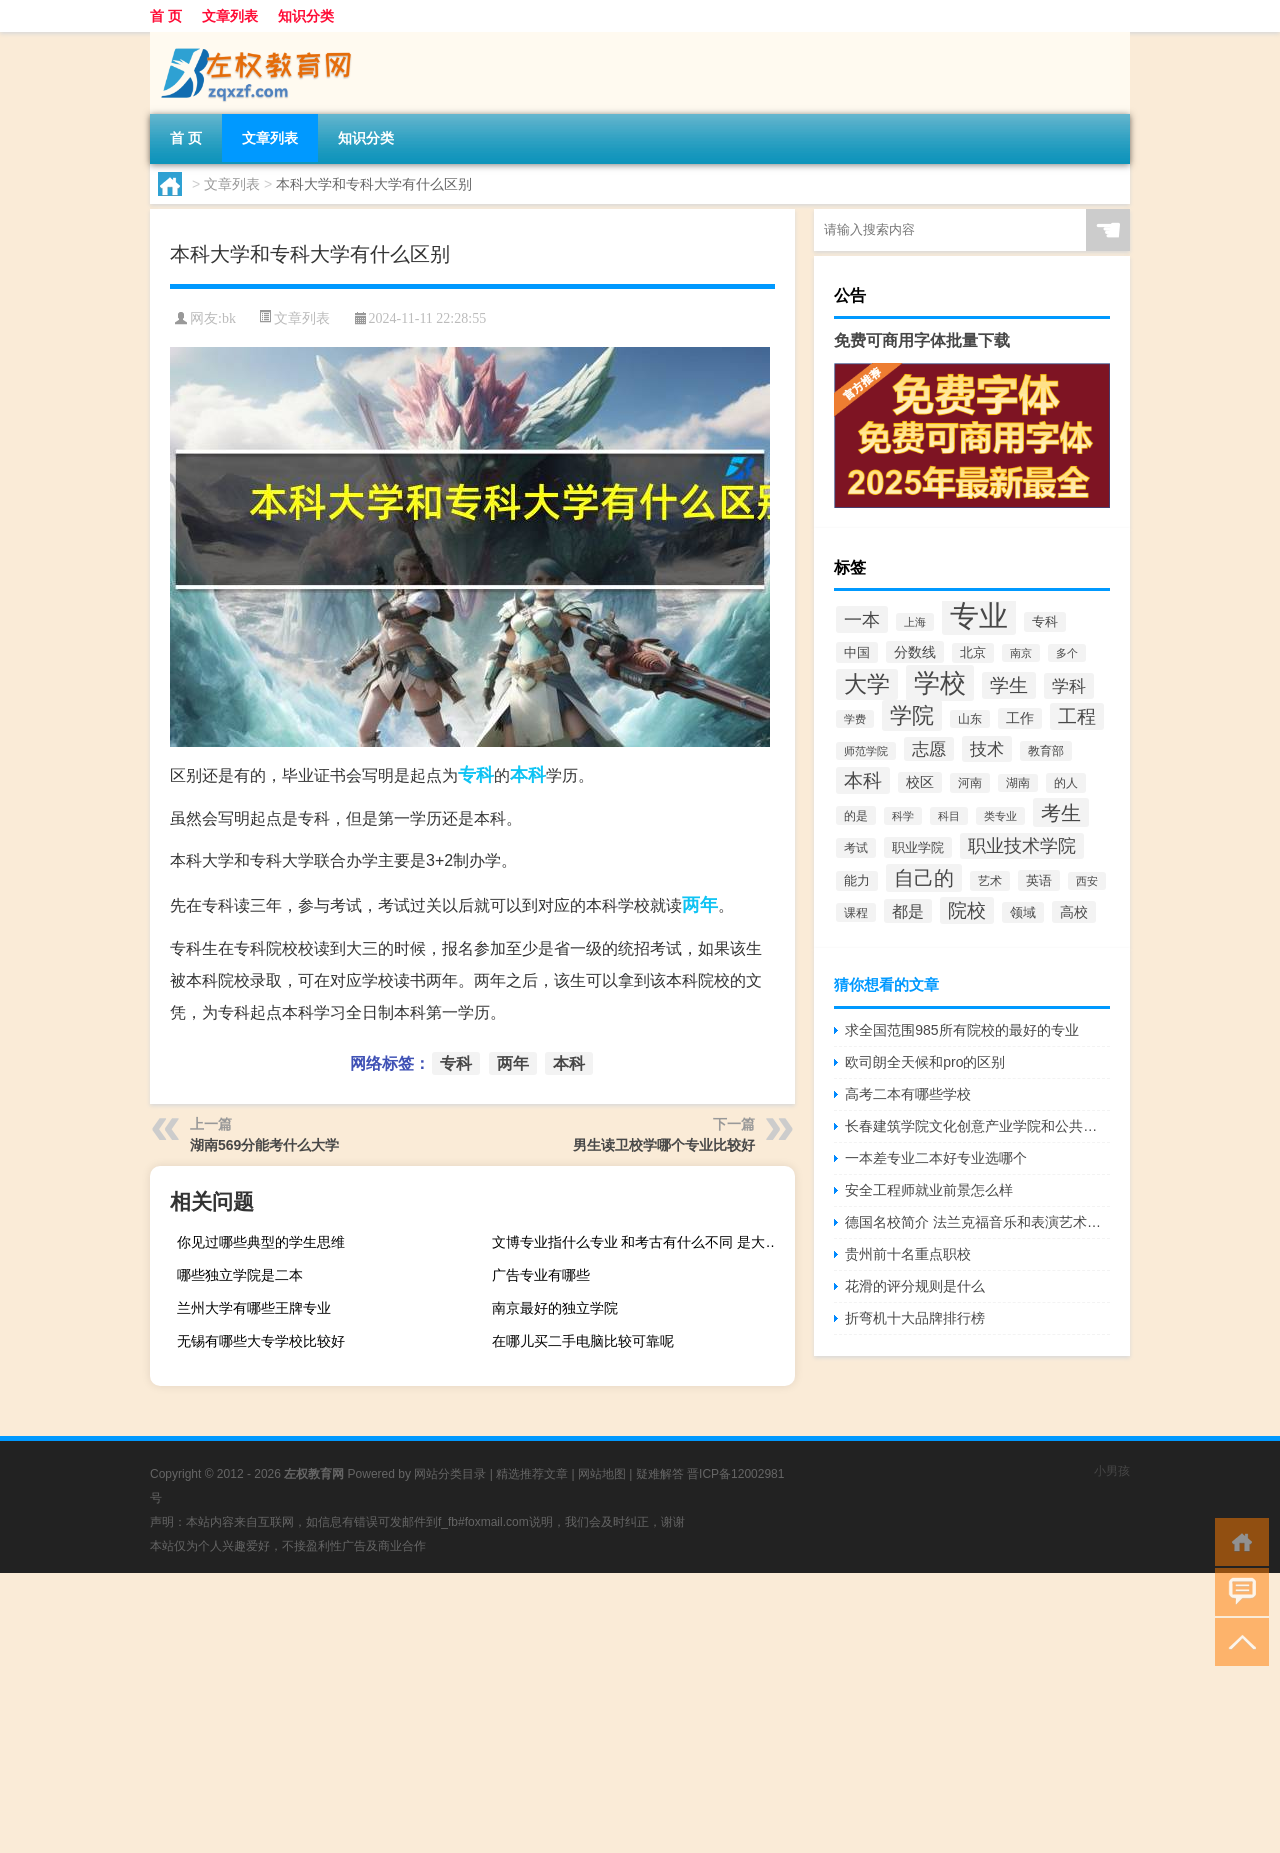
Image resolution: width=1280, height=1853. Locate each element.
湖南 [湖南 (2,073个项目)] (1018, 783)
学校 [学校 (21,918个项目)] (940, 683)
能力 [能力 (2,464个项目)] (857, 881)
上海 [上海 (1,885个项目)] (915, 622)
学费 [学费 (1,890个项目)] (855, 719)
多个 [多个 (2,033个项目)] (1067, 653)
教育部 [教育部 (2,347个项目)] (1046, 751)
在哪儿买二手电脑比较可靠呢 (583, 1341)
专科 (476, 775)
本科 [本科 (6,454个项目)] (863, 780)
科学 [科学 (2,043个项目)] (903, 816)
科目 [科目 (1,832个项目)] (949, 816)
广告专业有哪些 (541, 1275)
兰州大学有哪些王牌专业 (254, 1308)
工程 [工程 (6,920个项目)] (1077, 716)
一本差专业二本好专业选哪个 (936, 1158)
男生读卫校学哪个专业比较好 (664, 1145)
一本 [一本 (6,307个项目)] (862, 619)
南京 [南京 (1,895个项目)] (1021, 653)
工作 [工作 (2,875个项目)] (1020, 718)
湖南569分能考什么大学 (264, 1145)
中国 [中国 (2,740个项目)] (857, 652)
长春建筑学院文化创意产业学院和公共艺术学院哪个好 (977, 1126)
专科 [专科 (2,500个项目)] (1045, 622)
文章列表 (230, 16)
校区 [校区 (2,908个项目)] (920, 782)
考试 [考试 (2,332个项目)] (856, 848)
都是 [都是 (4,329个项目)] (908, 911)
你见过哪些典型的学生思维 (261, 1242)
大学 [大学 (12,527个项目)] (867, 684)
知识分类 (306, 16)
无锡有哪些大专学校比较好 (261, 1341)
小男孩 (1112, 1471)
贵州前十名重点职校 (908, 1254)
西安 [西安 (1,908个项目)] (1087, 881)
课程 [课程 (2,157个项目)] (856, 912)
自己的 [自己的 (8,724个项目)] (924, 878)
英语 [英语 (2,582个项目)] (1039, 880)
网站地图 (602, 1474)
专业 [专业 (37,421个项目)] (979, 615)
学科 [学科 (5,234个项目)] (1069, 686)
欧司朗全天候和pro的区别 (925, 1062)
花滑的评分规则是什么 (915, 1286)
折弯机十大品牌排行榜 (915, 1318)
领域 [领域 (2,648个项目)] (1023, 912)
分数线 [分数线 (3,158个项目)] (915, 652)
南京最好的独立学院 (555, 1308)
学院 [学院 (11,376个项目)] (912, 715)
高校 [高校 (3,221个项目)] (1074, 912)
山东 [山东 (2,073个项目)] (970, 719)
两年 (700, 905)
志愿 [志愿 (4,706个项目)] (929, 749)
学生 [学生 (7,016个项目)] (1009, 685)
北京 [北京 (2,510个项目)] (973, 653)
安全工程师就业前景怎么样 (929, 1190)
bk (229, 318)
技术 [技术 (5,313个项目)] (987, 749)
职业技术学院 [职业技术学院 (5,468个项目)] (1022, 846)
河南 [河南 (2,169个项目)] (970, 783)
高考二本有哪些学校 (908, 1094)
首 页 (166, 16)
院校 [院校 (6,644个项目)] (967, 910)
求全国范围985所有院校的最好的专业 (961, 1030)
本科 (528, 775)
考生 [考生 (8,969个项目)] (1061, 812)
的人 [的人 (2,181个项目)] (1066, 783)
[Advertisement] (600, 1713)
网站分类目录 (450, 1474)
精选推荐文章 (532, 1474)
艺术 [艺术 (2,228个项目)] (990, 881)
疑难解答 (660, 1474)
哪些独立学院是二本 (240, 1275)
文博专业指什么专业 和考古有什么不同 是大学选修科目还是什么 (641, 1242)
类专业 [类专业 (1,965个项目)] (1000, 816)
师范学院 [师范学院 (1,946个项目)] (866, 751)
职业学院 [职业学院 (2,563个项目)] (918, 847)
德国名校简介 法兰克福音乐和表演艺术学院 (977, 1222)
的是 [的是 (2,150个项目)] (856, 815)
